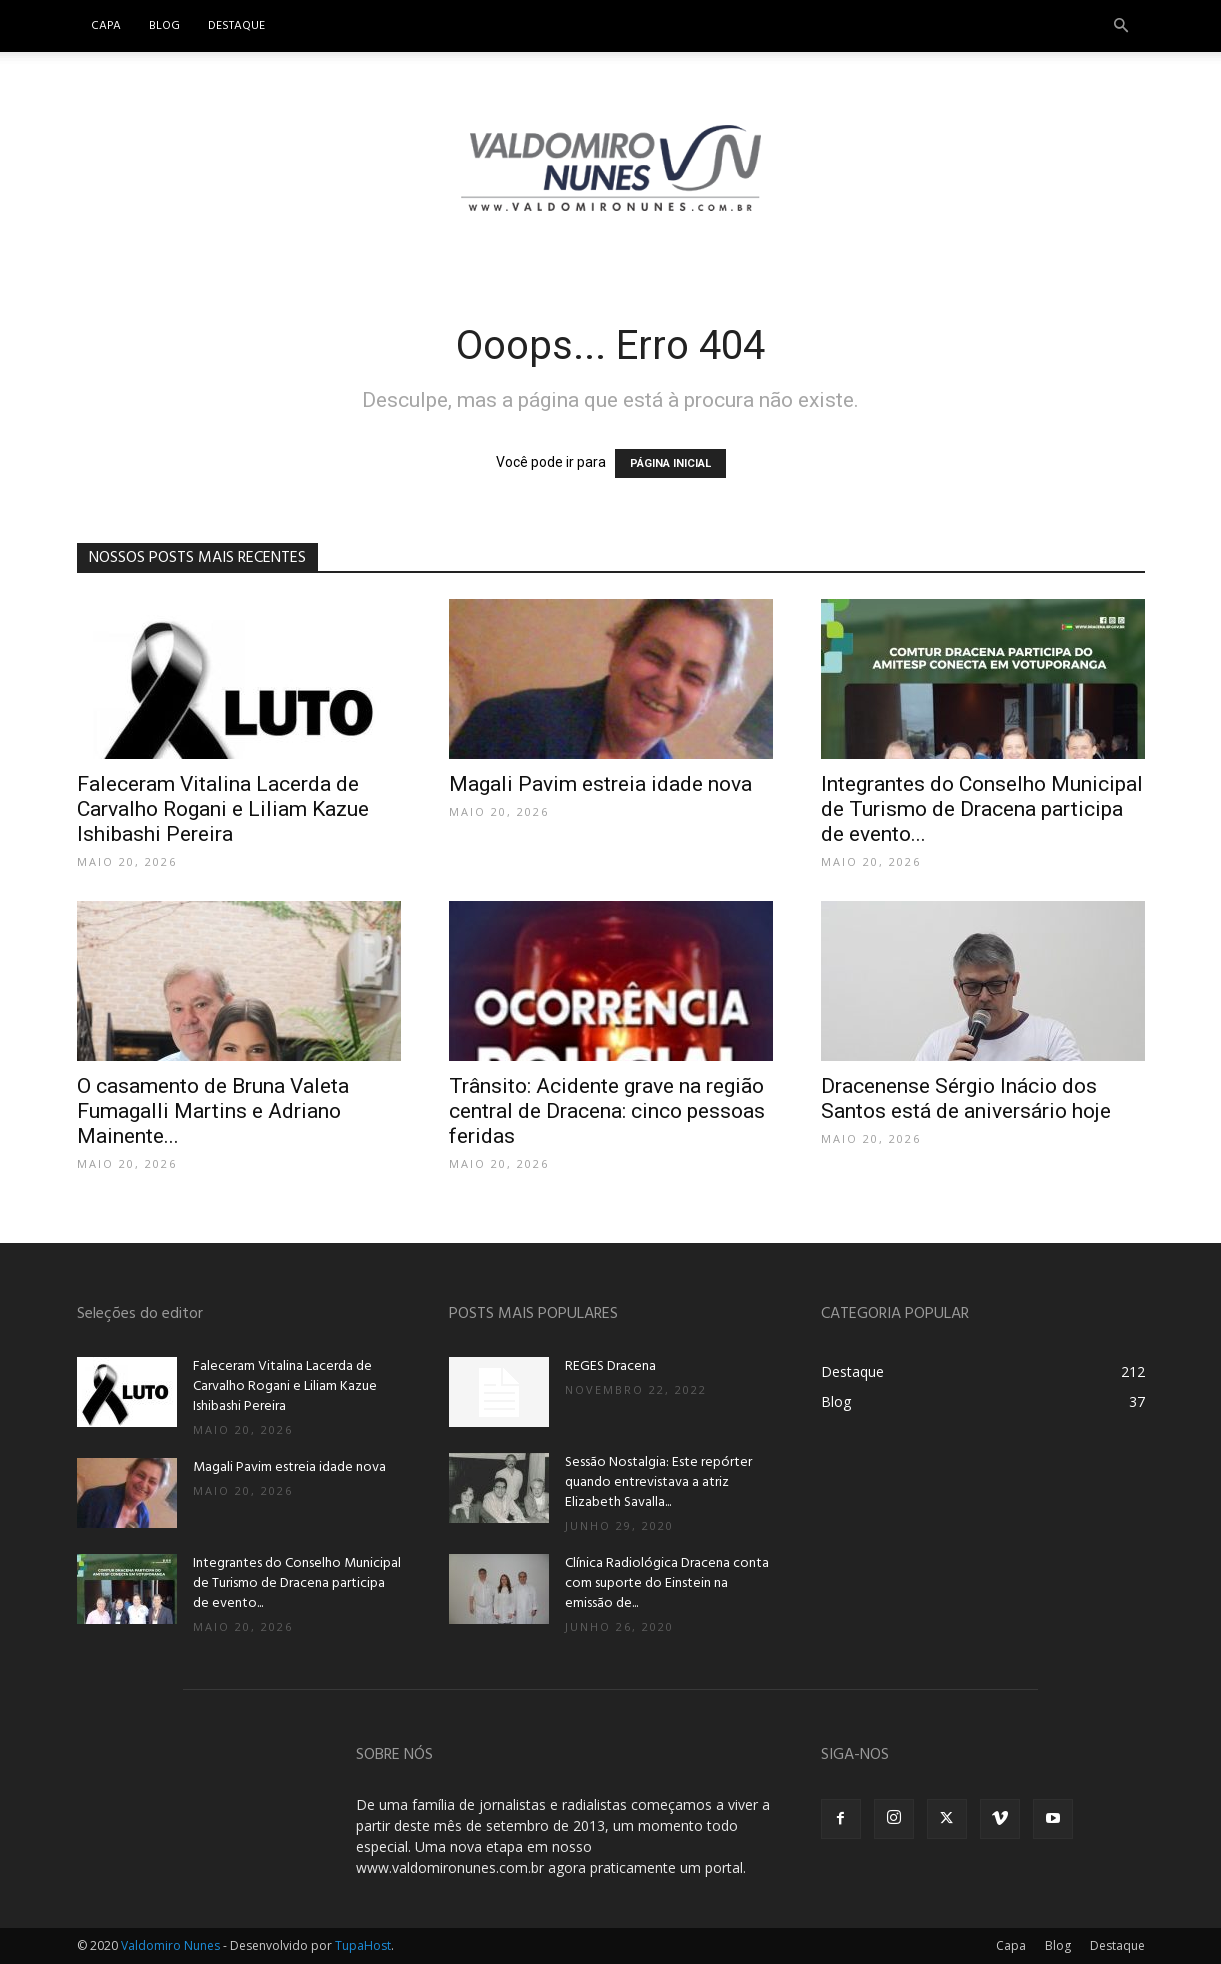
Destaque (236, 26)
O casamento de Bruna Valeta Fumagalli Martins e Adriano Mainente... (213, 1111)
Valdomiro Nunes (170, 1945)
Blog (164, 26)
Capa (106, 26)
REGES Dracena (610, 1366)
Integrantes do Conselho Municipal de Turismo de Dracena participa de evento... (982, 809)
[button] (1121, 26)
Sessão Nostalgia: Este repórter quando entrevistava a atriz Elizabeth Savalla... (658, 1482)
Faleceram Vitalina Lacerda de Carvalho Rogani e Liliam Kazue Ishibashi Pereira (223, 809)
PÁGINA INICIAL (670, 463)
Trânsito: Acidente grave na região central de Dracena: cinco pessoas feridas (607, 1111)
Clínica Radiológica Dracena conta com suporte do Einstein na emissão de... (667, 1583)
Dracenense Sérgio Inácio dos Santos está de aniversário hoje (966, 1098)
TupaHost (363, 1945)
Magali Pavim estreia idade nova (600, 784)
